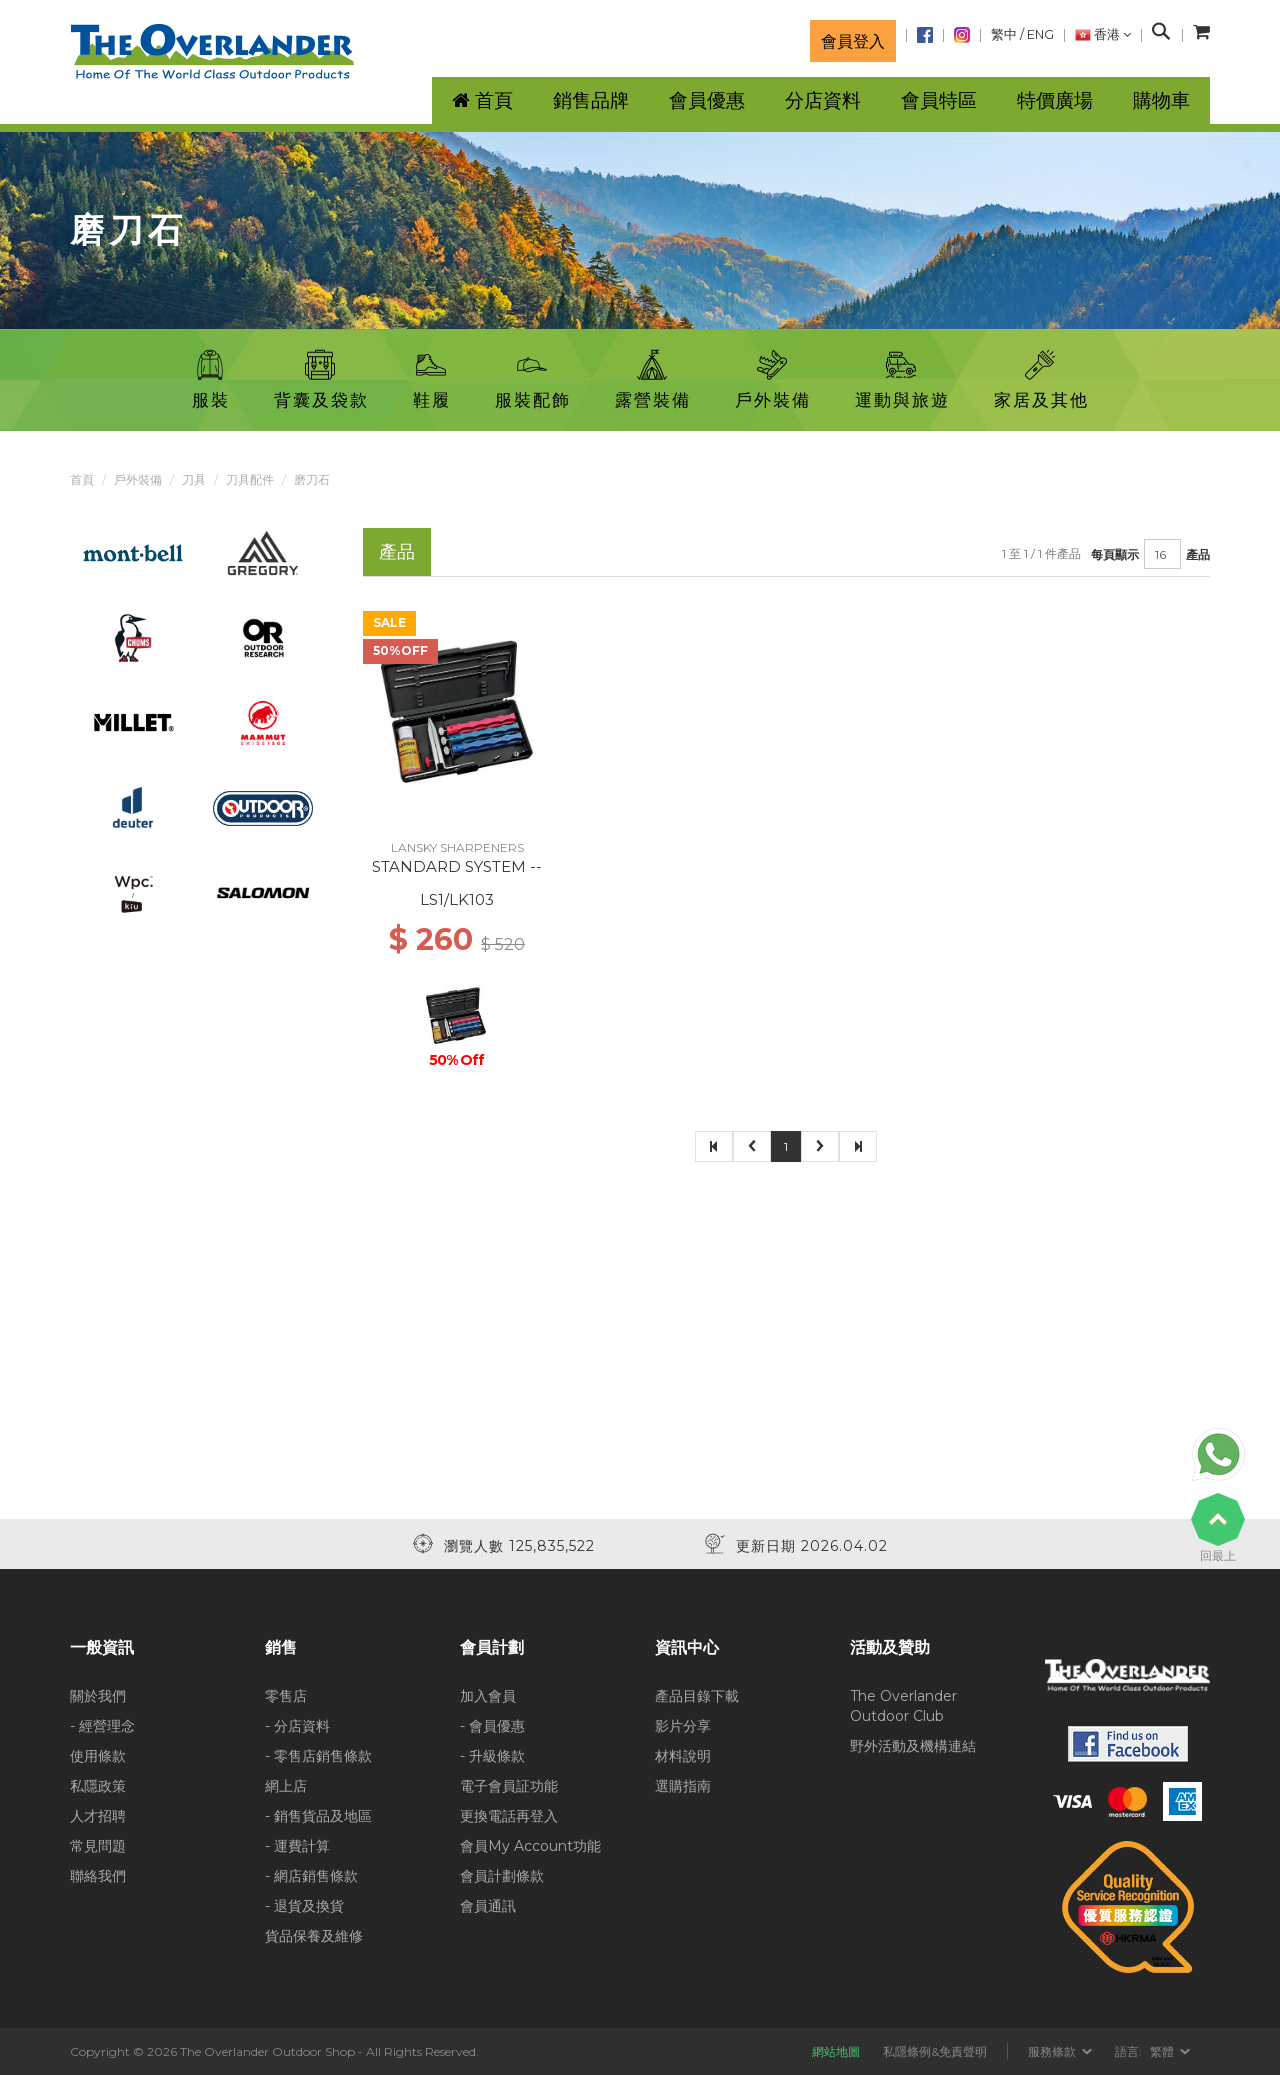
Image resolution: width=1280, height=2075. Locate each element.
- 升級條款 (492, 1756)
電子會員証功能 (509, 1786)
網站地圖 (836, 2051)
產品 (1198, 554)
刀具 (194, 479)
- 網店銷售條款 (311, 1876)
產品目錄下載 (697, 1696)
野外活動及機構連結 (913, 1746)
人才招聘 (98, 1816)
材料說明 (683, 1756)
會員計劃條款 (502, 1876)
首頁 (82, 479)
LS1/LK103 (457, 899)
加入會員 (488, 1696)
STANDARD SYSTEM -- (457, 866)
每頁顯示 (1115, 554)
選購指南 (683, 1786)
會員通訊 (488, 1906)
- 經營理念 (102, 1726)
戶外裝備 (138, 479)
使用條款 (98, 1756)
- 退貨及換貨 (304, 1906)
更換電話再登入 (509, 1816)
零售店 (286, 1696)
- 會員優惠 (492, 1726)
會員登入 (853, 41)
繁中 (1004, 34)
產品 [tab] (397, 551)
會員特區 (939, 100)
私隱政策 (98, 1786)
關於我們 (98, 1696)
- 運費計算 (297, 1846)
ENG (1040, 34)
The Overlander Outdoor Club (903, 1706)
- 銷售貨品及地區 (318, 1816)
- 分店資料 (297, 1726)
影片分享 (683, 1726)
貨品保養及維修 (314, 1936)
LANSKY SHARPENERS (457, 847)
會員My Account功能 (530, 1846)
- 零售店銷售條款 (318, 1756)
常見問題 (98, 1846)
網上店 (286, 1786)
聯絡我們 (98, 1876)
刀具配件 (250, 479)
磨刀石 (312, 479)
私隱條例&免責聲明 (935, 2051)
